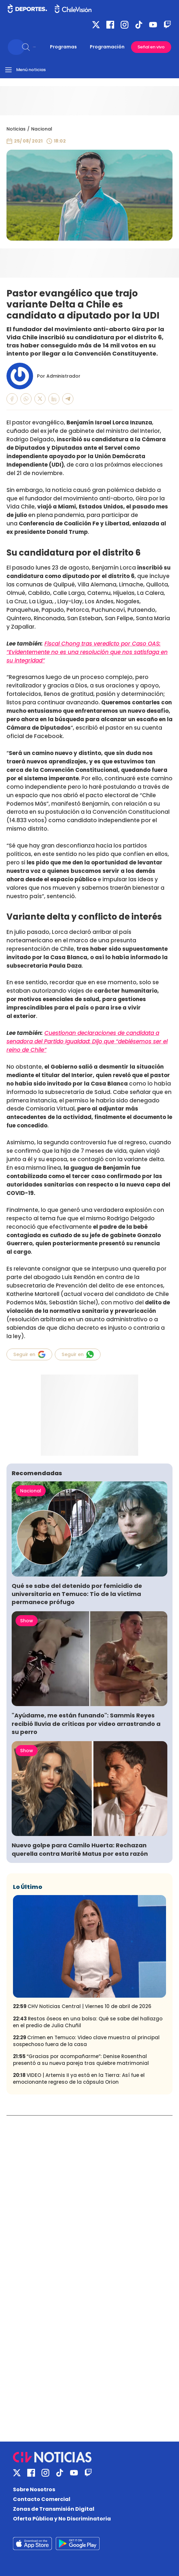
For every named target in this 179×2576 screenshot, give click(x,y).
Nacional (41, 129)
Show (26, 1620)
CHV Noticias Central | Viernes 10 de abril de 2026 (82, 2006)
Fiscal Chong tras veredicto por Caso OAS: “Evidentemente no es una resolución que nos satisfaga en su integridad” (87, 652)
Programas (63, 47)
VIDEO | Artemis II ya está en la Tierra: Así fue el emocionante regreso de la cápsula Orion (79, 2078)
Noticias (16, 129)
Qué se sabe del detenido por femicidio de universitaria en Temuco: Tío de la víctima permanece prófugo (77, 1594)
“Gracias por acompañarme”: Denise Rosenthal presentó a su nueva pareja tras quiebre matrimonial (81, 2060)
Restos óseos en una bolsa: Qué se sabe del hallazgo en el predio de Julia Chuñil (87, 2022)
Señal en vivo (151, 47)
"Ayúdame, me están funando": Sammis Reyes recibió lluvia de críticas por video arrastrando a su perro (86, 1723)
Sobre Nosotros (34, 2489)
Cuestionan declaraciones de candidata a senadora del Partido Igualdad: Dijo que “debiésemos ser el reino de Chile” (87, 1041)
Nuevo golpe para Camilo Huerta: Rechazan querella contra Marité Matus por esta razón (80, 1849)
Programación (107, 47)
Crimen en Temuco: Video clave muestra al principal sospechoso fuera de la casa (86, 2041)
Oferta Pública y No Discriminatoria (62, 2518)
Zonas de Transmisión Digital (53, 2509)
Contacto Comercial (41, 2499)
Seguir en (29, 1354)
